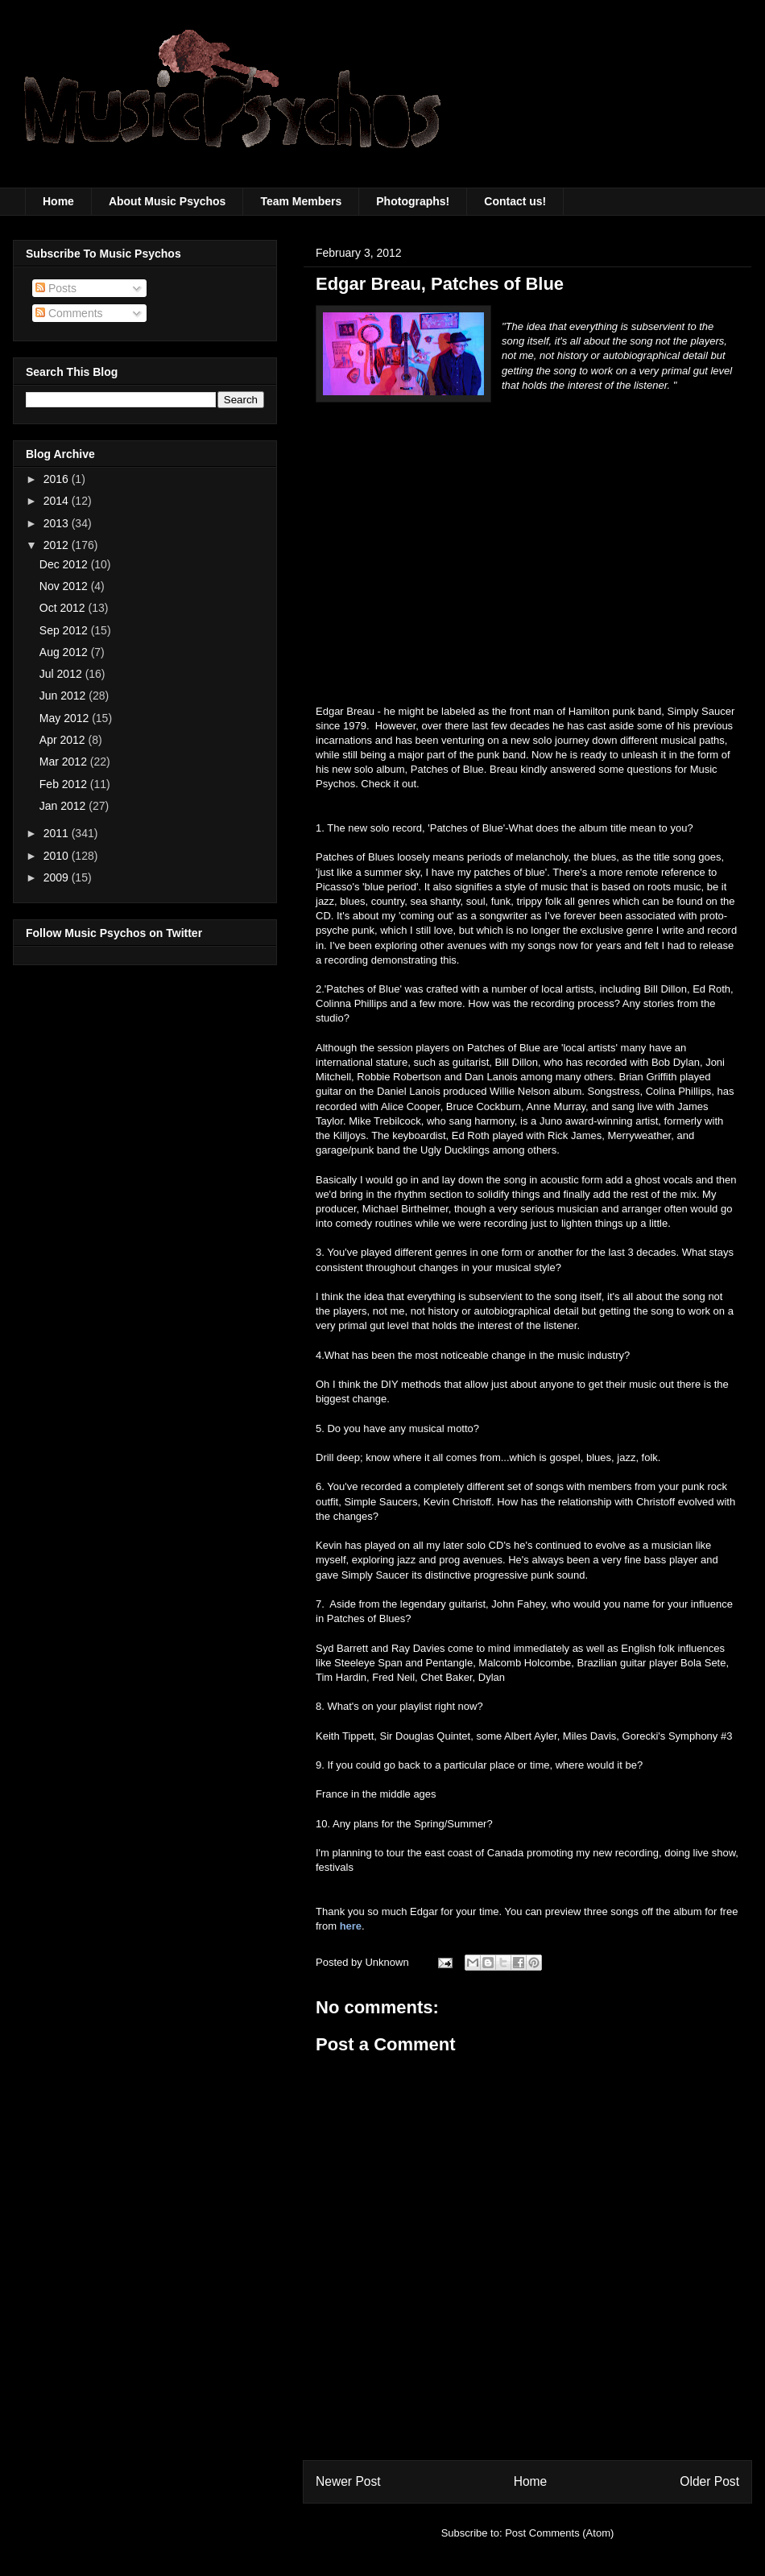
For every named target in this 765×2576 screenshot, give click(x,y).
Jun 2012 (64, 695)
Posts (55, 288)
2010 (57, 855)
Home (58, 201)
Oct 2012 (64, 607)
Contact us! (515, 201)
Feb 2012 (64, 784)
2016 (57, 479)
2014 (57, 500)
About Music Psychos (167, 201)
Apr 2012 (64, 739)
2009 (57, 877)
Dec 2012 (65, 564)
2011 (57, 833)
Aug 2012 (65, 652)
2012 (57, 545)
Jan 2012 (64, 805)
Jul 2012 (62, 673)
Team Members (300, 201)
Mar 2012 (64, 761)
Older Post (709, 2481)
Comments (69, 313)
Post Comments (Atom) (559, 2533)
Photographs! (412, 201)
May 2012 (65, 718)
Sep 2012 (65, 630)
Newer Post (348, 2481)
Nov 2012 (65, 586)
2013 (57, 523)
